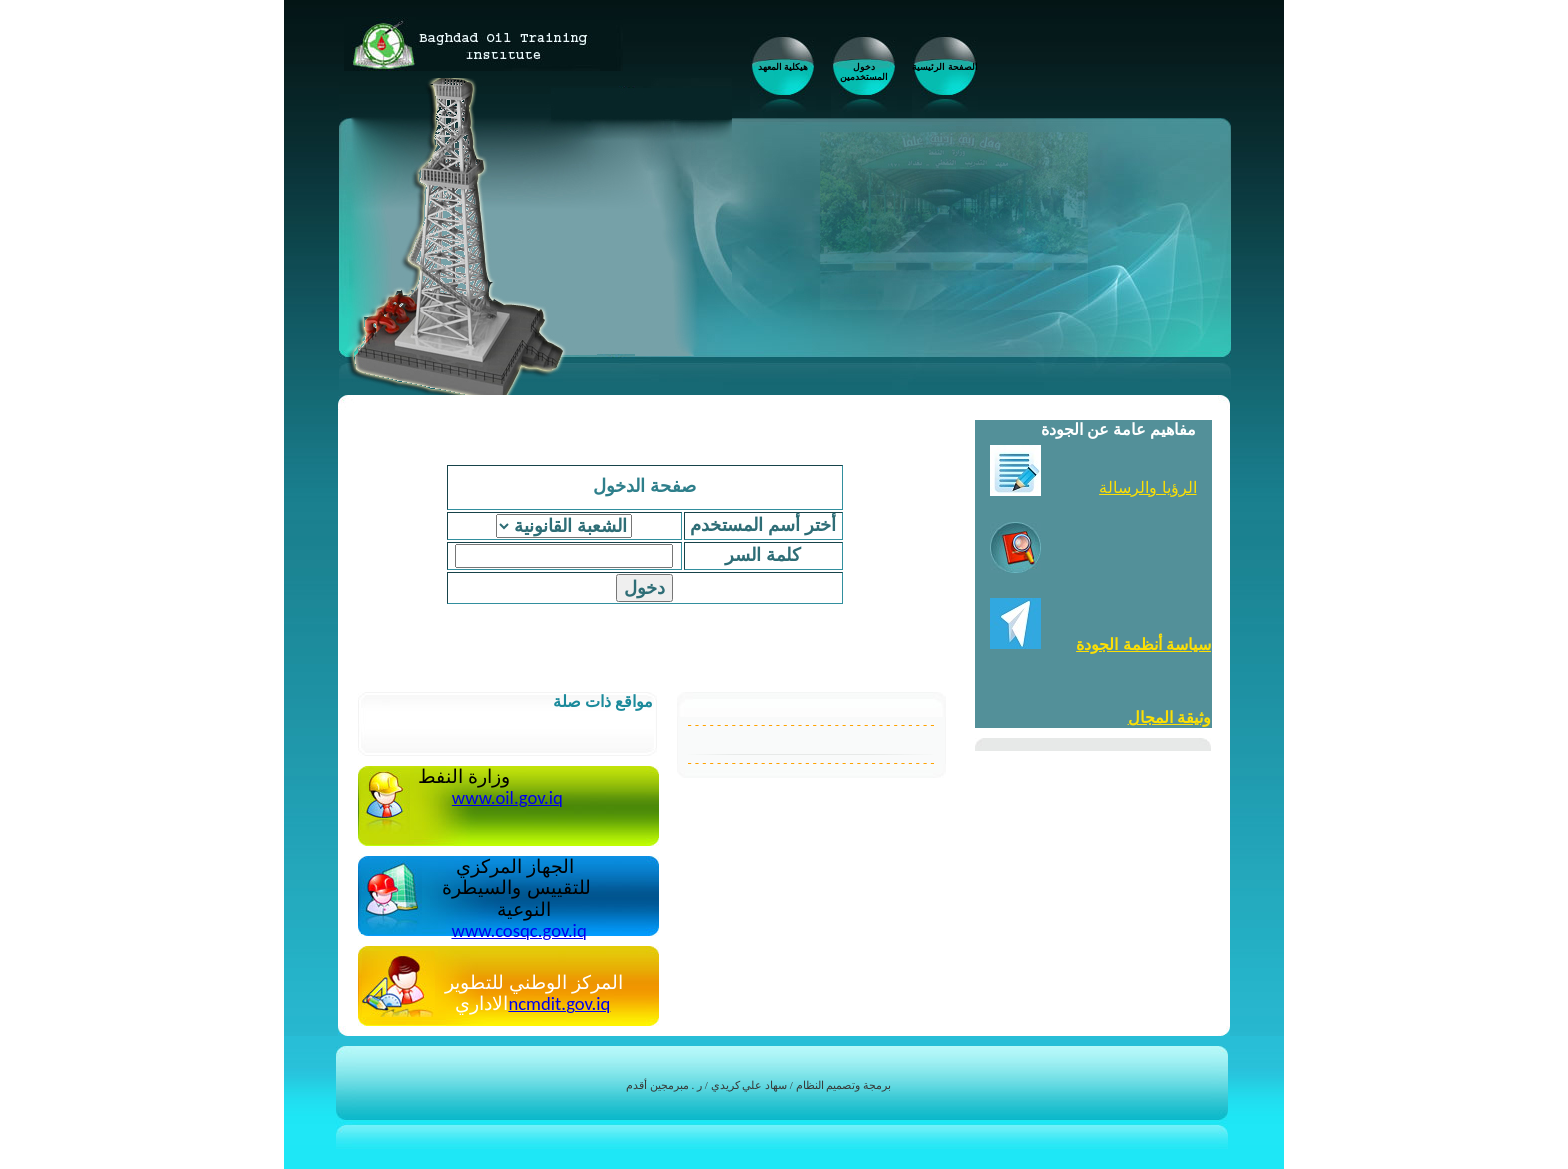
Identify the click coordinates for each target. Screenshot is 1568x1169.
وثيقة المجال (1169, 717)
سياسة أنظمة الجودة (1143, 644)
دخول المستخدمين (864, 72)
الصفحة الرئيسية (945, 67)
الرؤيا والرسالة (1147, 487)
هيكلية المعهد (783, 67)
